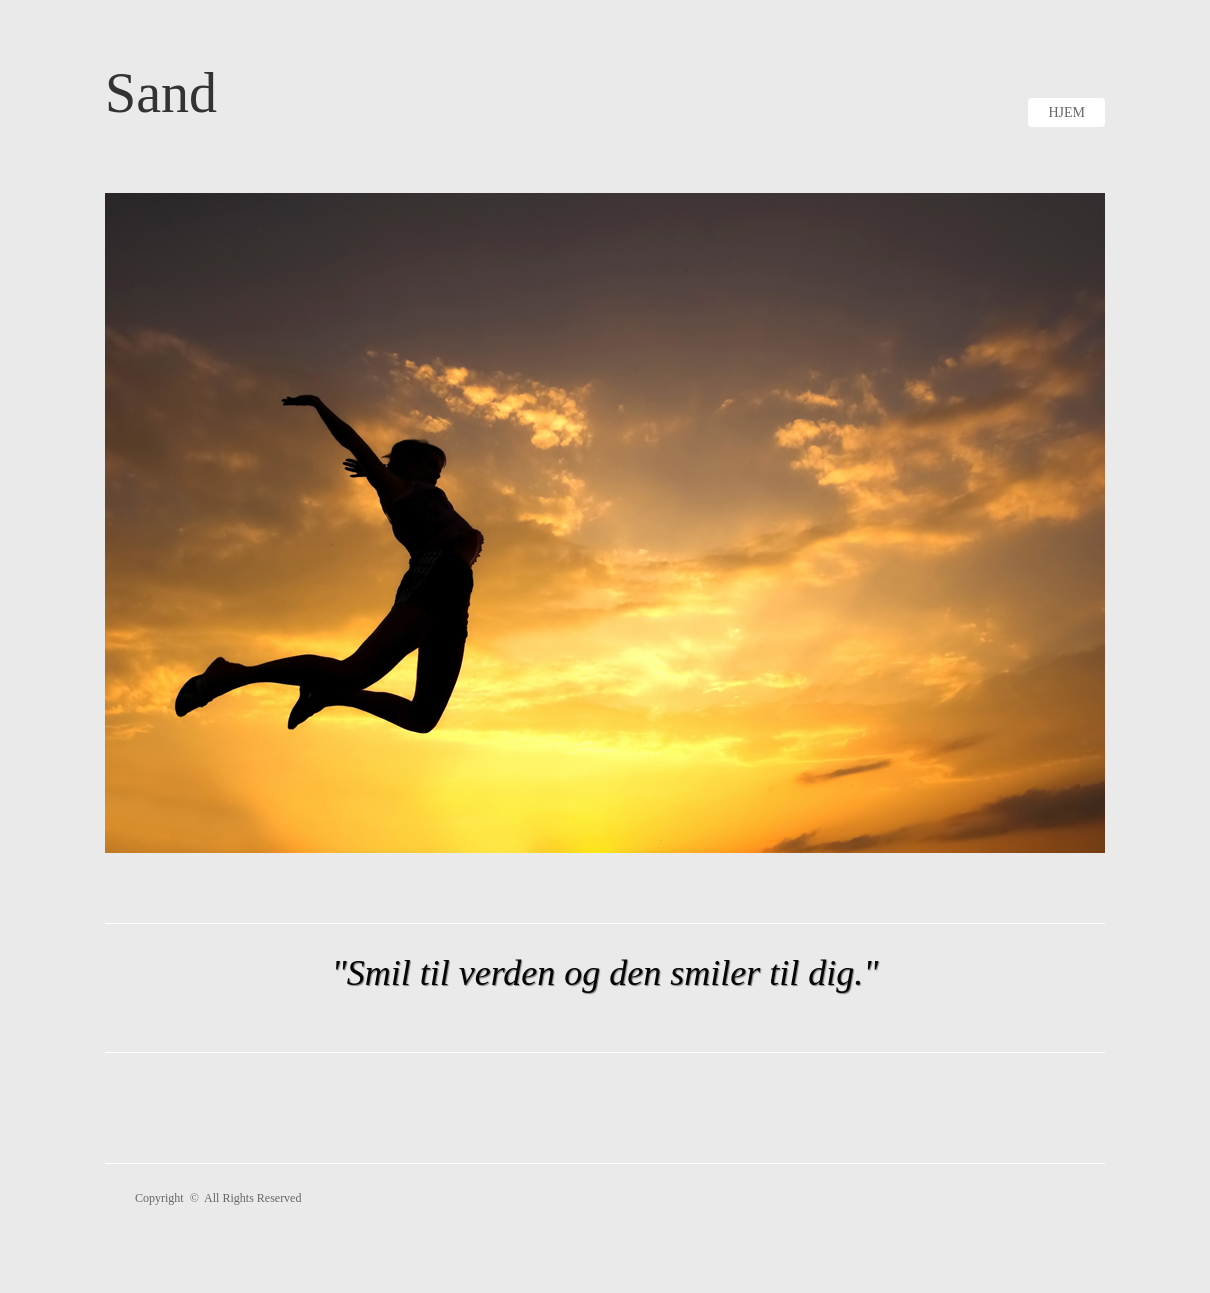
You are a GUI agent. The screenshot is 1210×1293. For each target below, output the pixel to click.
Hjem (1066, 112)
